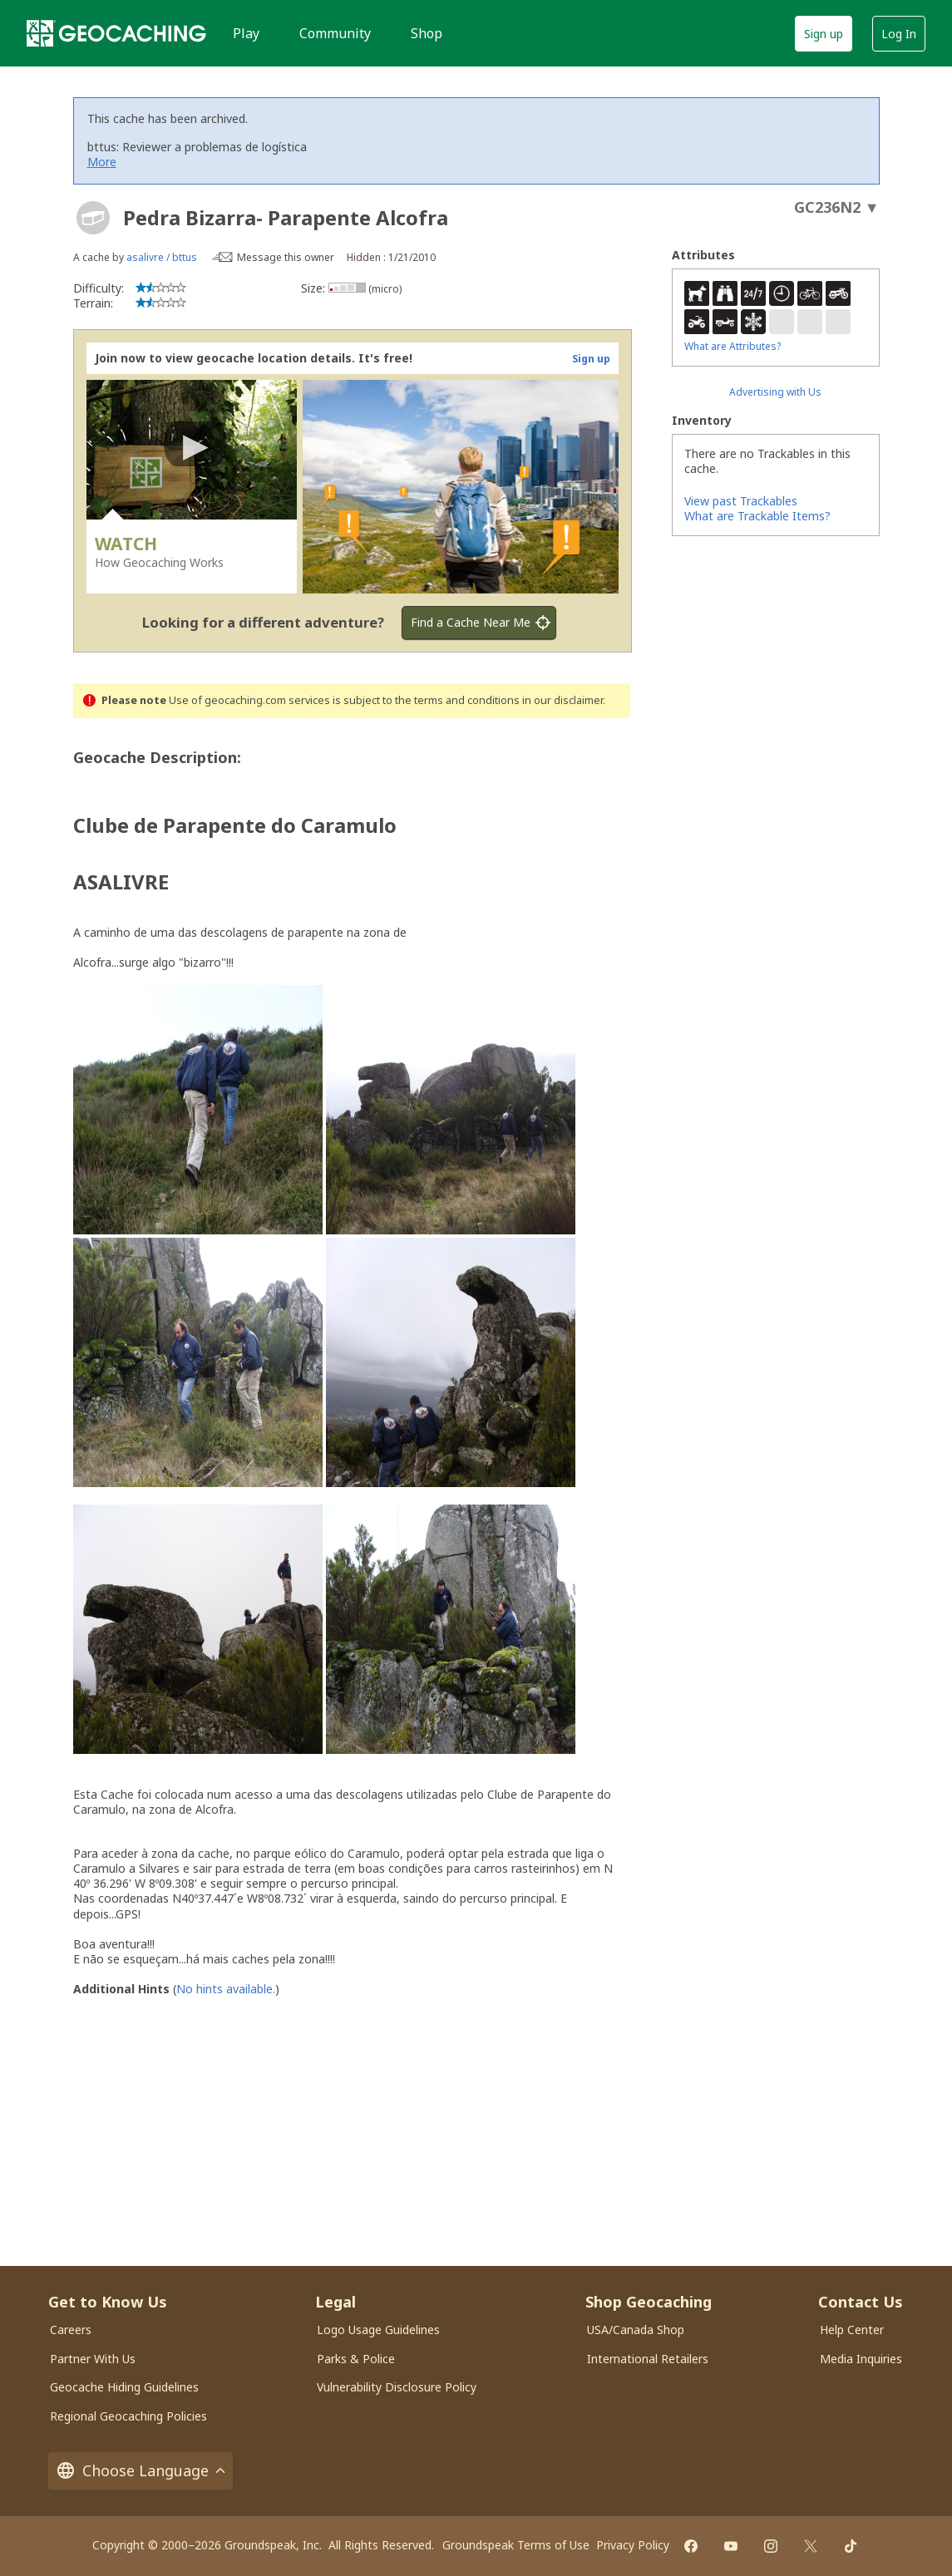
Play (246, 33)
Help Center (852, 2329)
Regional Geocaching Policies (128, 2416)
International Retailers (647, 2359)
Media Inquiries (861, 2359)
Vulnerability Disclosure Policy (396, 2387)
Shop (426, 33)
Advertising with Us (775, 392)
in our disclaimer (562, 700)
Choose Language (140, 2470)
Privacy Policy (632, 2545)
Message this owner (285, 257)
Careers (70, 2329)
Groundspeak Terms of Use (515, 2545)
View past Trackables (740, 501)
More (101, 162)
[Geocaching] (116, 33)
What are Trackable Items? (757, 516)
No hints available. (225, 1989)
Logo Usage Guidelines (378, 2329)
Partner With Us (93, 2359)
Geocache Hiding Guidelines (124, 2387)
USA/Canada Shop (635, 2329)
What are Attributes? (732, 346)
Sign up (823, 34)
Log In (898, 34)
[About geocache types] (93, 218)
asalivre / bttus (161, 257)
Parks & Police (356, 2359)
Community (335, 33)
